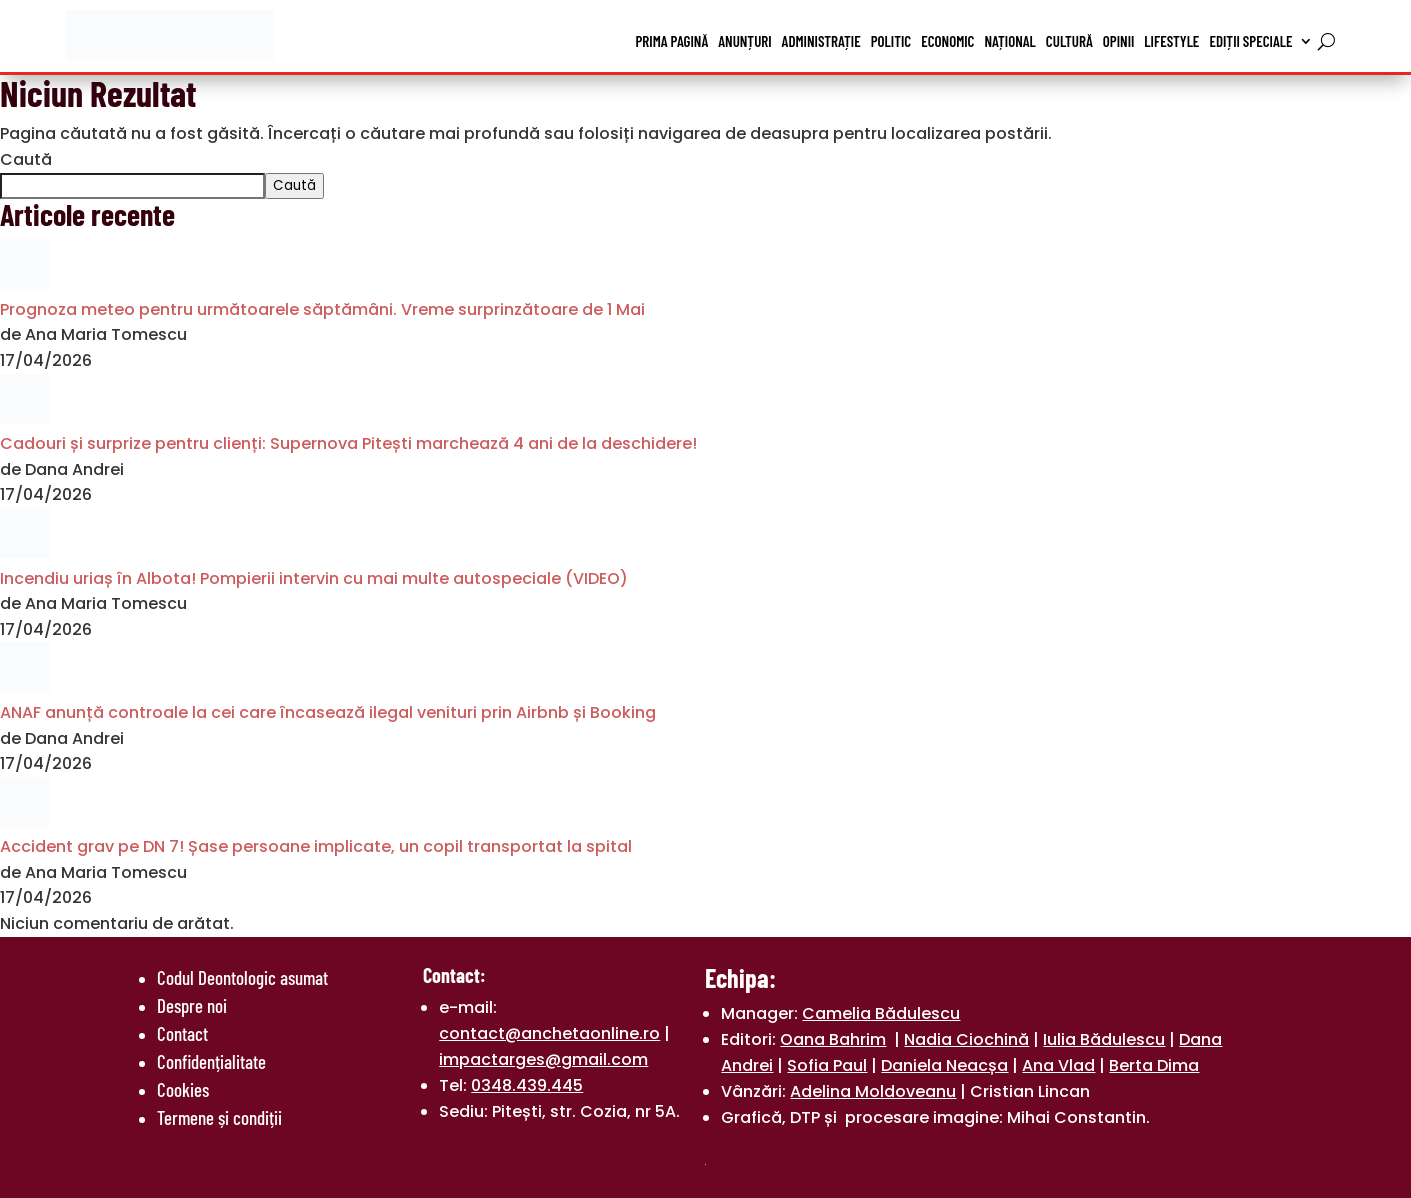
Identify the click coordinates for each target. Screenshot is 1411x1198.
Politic (891, 41)
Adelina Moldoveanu (873, 1091)
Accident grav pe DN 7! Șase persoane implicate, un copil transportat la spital (316, 846)
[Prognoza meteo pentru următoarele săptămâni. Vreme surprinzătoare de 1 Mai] (25, 283)
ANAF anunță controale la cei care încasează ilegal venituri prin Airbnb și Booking (328, 712)
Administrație (821, 41)
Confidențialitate (211, 1061)
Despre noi (192, 1005)
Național (1009, 41)
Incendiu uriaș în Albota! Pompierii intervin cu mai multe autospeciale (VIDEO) (314, 578)
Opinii (1119, 41)
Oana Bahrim (833, 1039)
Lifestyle (1171, 41)
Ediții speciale (1250, 41)
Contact (182, 1033)
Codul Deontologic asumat (242, 977)
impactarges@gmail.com (543, 1059)
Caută (26, 159)
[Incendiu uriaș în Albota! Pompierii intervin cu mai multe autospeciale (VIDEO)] (25, 552)
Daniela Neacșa (944, 1065)
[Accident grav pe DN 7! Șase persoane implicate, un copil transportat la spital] (25, 821)
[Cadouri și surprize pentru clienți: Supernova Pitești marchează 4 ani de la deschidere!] (25, 418)
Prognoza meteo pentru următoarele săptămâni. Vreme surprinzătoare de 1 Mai (322, 309)
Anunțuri (744, 41)
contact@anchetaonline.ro (549, 1033)
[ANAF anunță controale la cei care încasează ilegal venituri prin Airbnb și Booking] (25, 686)
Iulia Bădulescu (1104, 1039)
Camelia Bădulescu (881, 1013)
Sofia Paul (827, 1065)
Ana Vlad (1058, 1065)
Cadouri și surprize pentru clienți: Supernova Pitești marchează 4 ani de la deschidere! (348, 443)
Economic (947, 41)
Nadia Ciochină (966, 1039)
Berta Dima (1154, 1065)
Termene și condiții (219, 1117)
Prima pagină (672, 41)
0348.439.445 (527, 1085)
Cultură (1069, 41)
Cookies (183, 1089)
